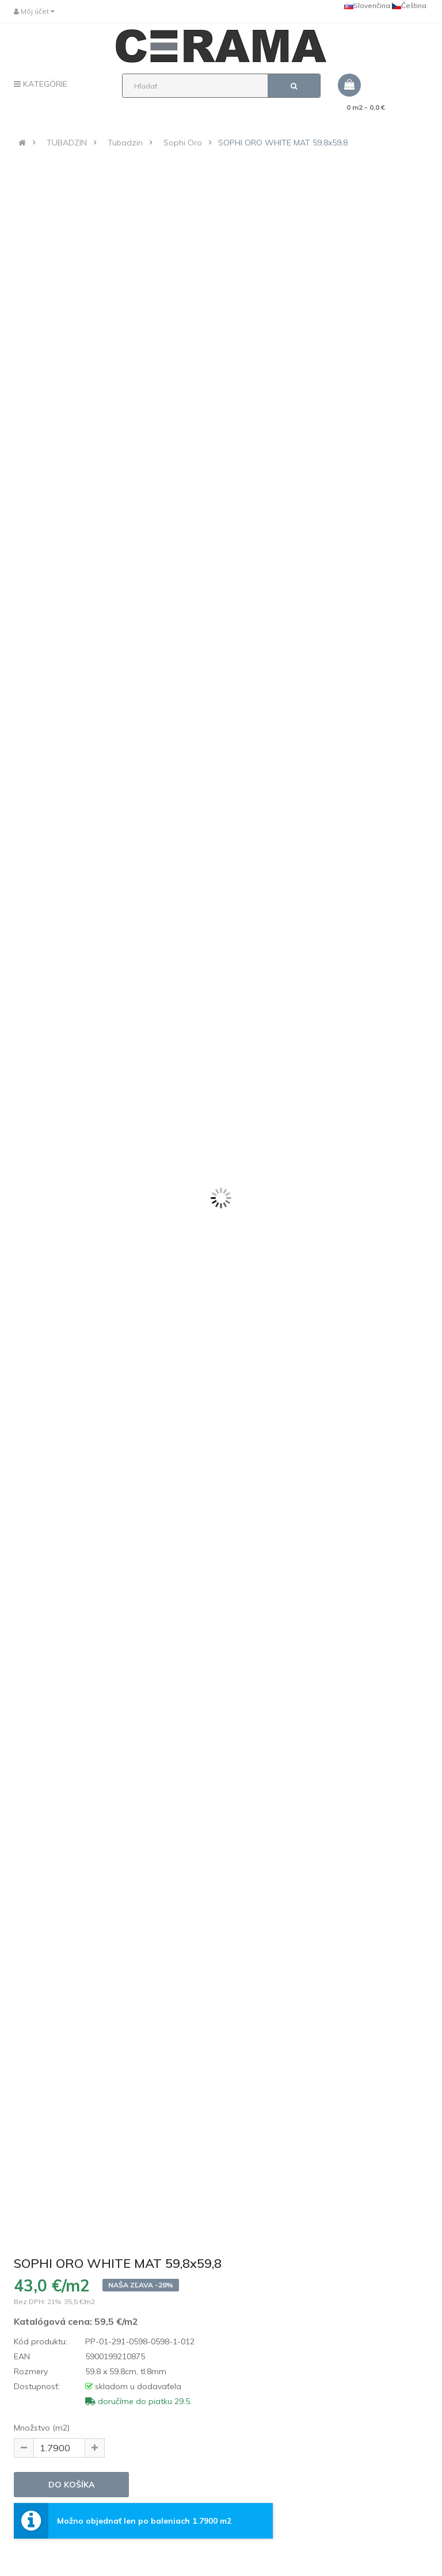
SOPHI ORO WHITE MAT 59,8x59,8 (283, 143)
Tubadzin (125, 143)
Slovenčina (367, 5)
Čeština (409, 5)
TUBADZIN (67, 143)
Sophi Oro (182, 143)
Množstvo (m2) (42, 2428)
